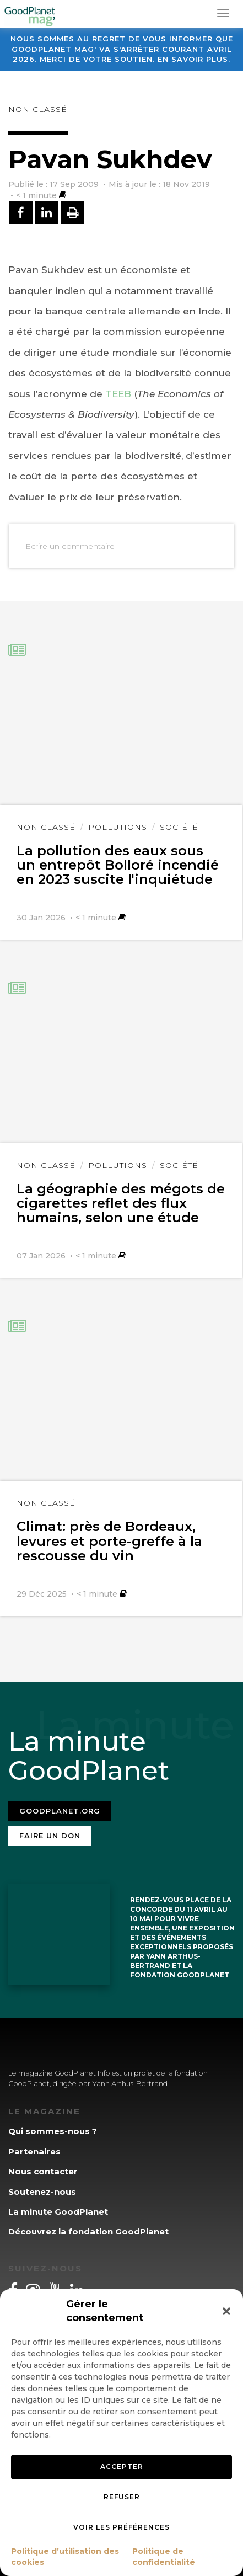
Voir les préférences (121, 2527)
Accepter (121, 2466)
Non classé (37, 109)
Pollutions (117, 827)
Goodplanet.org (59, 1810)
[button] (226, 2311)
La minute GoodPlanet (58, 2211)
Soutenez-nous (42, 2191)
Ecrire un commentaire (70, 546)
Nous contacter (43, 2171)
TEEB (118, 393)
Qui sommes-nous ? (52, 2131)
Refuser (122, 2497)
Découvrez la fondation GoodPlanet (88, 2231)
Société (179, 827)
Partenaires (34, 2151)
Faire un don (49, 1835)
